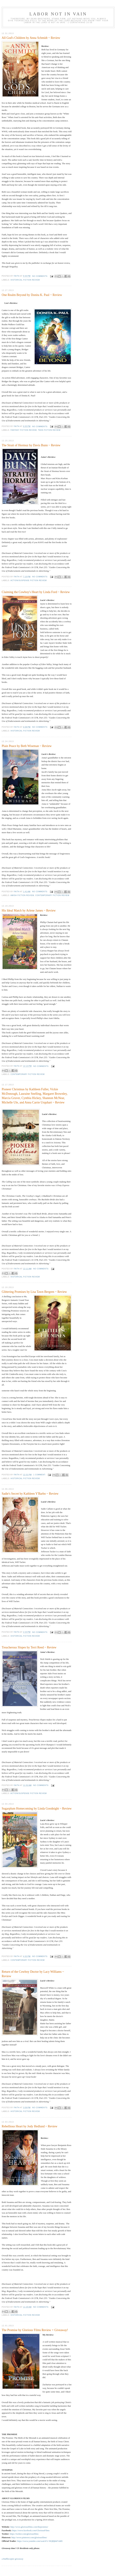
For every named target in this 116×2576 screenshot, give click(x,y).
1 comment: (39, 1475)
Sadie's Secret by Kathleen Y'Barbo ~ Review (30, 1493)
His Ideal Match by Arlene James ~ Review (29, 910)
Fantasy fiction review (24, 430)
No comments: (40, 276)
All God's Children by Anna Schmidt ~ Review (31, 38)
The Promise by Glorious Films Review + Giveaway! (35, 2330)
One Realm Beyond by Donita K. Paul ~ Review (32, 295)
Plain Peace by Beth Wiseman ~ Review (27, 746)
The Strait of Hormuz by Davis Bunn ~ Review (31, 445)
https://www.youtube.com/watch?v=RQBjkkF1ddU (40, 2541)
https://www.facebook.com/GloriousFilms (30, 2530)
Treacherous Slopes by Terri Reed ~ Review (29, 1647)
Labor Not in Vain (58, 13)
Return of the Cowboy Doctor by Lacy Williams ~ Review (33, 1974)
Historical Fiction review (25, 280)
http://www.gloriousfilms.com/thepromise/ (29, 2527)
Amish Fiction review (22, 895)
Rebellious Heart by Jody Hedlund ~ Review (29, 2126)
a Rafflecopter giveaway (12, 2559)
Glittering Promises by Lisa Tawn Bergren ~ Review (34, 1291)
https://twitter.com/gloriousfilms (24, 2534)
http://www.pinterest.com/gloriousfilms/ (29, 2537)
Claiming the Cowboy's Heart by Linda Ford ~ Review (36, 592)
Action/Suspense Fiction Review (28, 580)
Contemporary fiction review (52, 895)
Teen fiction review (49, 430)
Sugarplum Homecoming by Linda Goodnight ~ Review (37, 1808)
